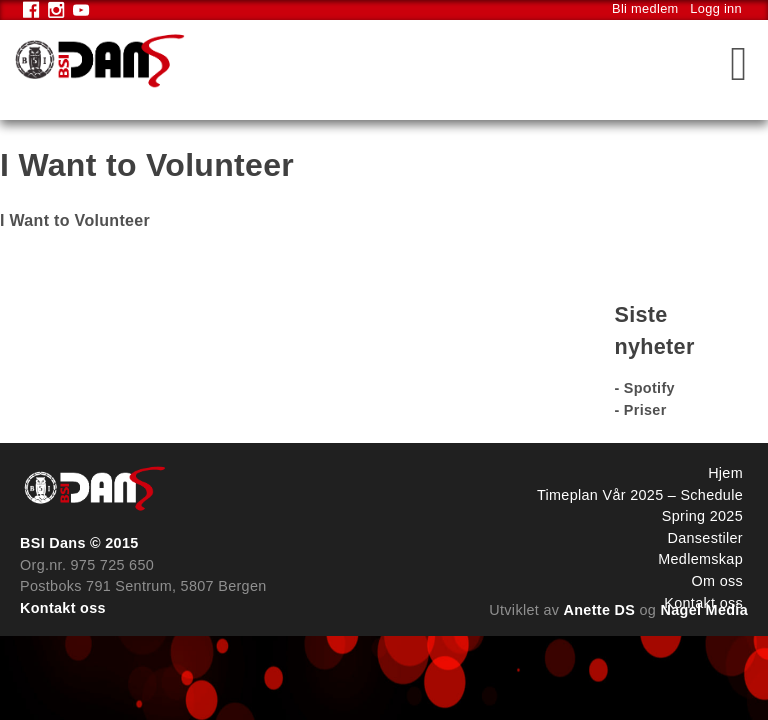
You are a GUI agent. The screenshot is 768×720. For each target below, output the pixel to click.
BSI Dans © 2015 (79, 543)
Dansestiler (705, 538)
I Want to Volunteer (75, 220)
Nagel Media (705, 610)
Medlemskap (700, 559)
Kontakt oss (63, 608)
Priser (645, 410)
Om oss (718, 581)
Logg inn (716, 8)
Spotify (649, 388)
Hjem (725, 473)
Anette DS (600, 610)
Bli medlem (645, 8)
